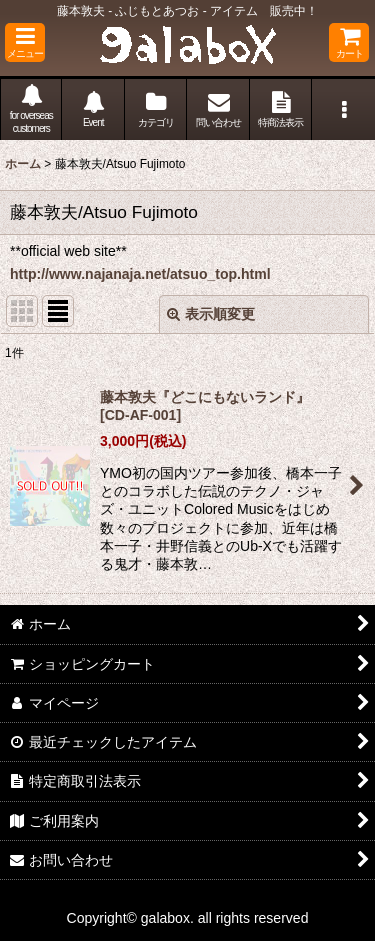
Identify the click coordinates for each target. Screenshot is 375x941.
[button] (25, 42)
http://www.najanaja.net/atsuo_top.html (140, 274)
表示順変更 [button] (211, 314)
